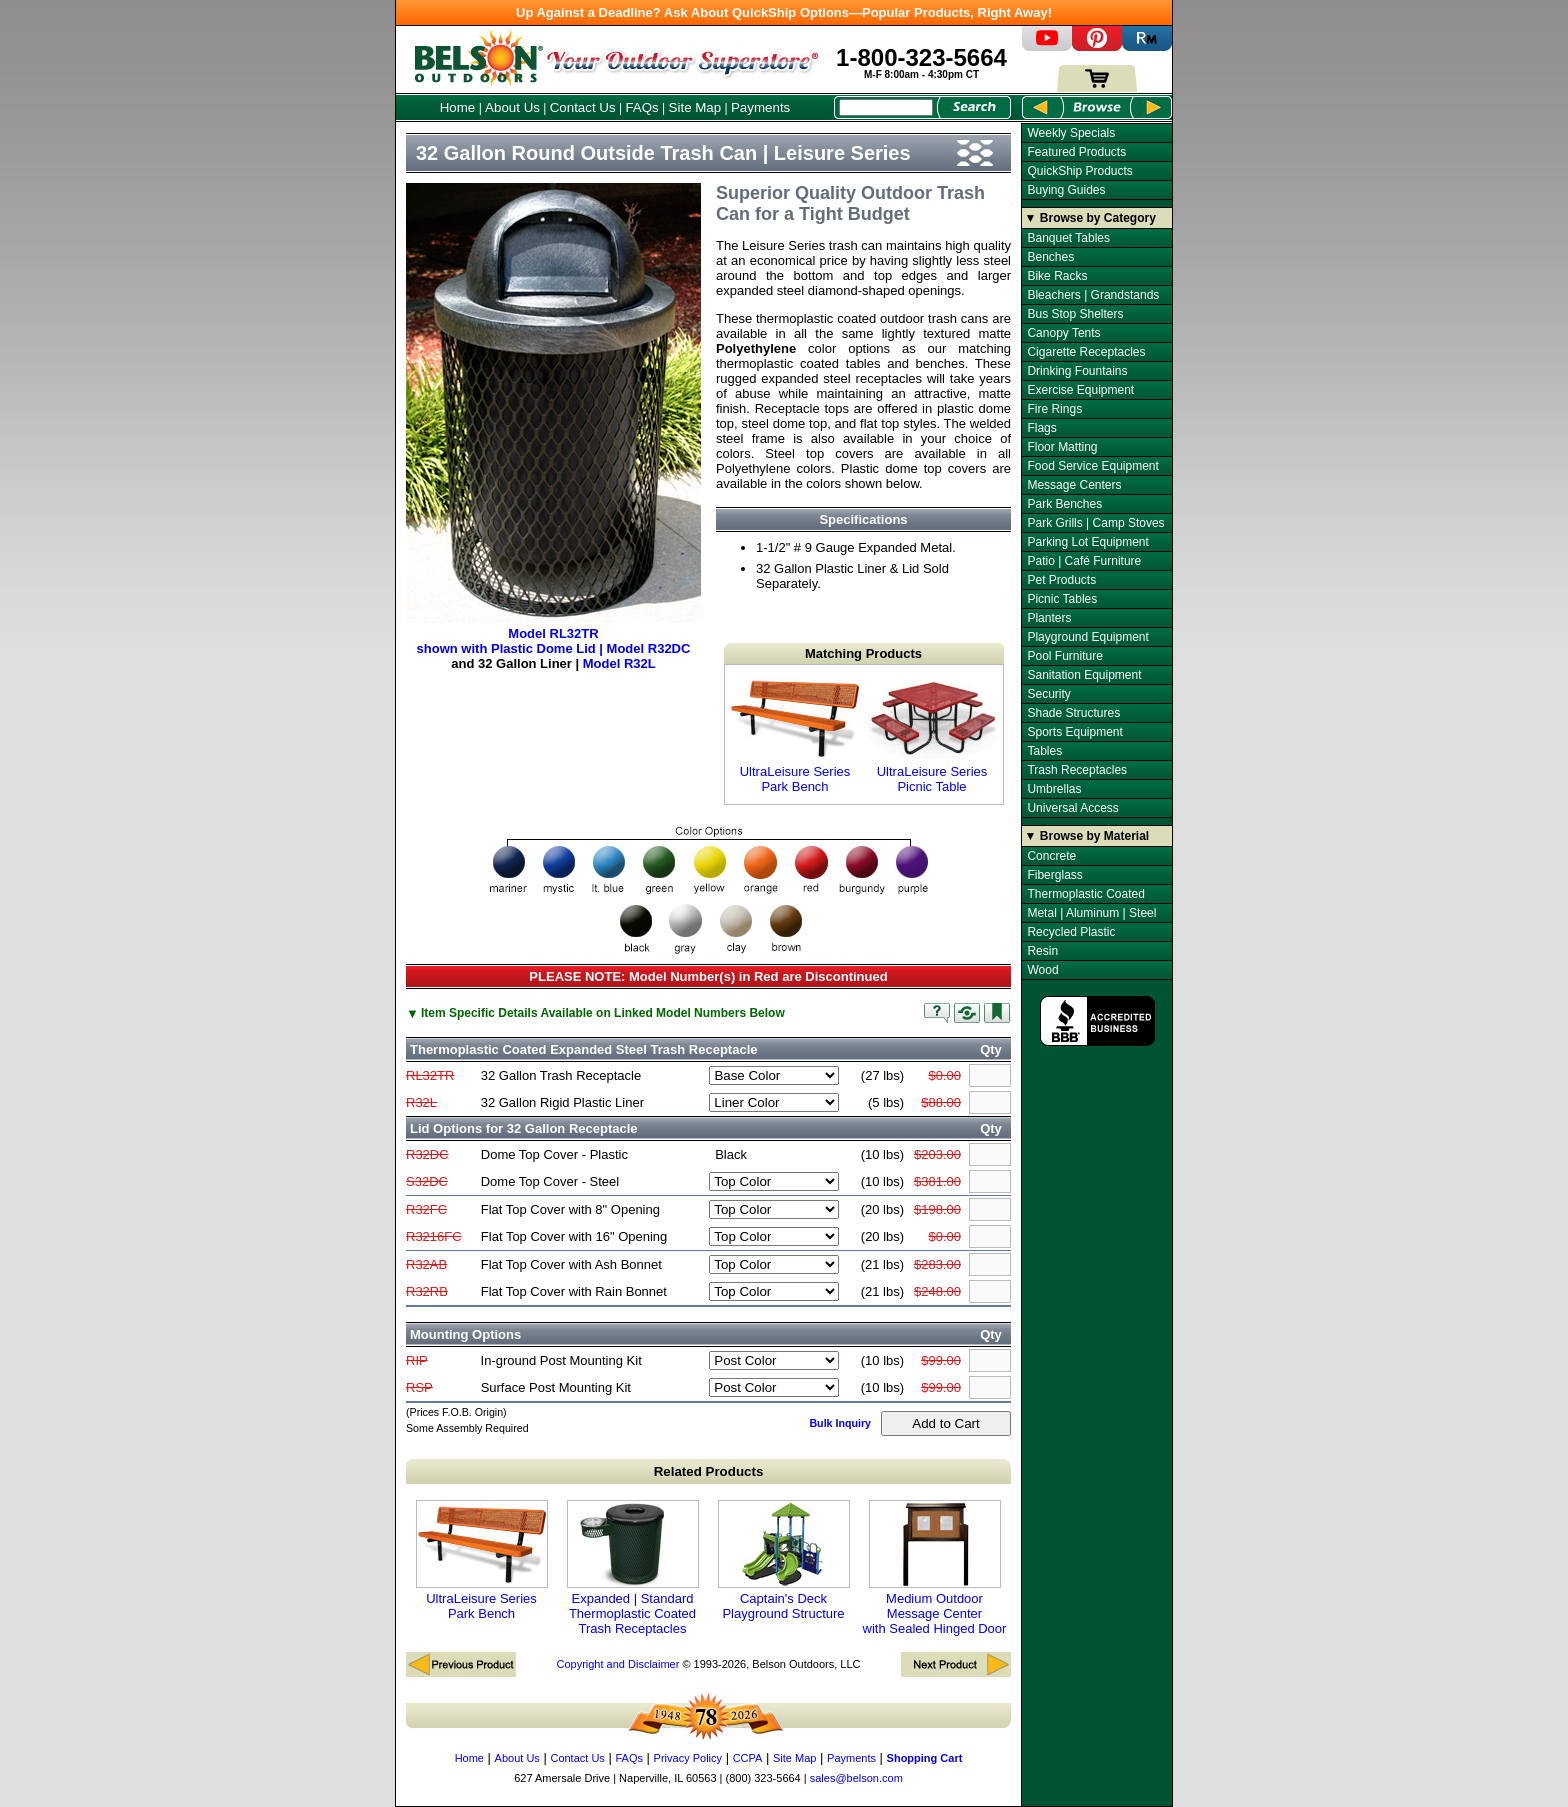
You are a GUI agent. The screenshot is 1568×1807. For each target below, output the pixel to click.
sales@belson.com (856, 1778)
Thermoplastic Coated (1085, 894)
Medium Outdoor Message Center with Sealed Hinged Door (935, 1568)
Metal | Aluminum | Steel (1091, 913)
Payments (760, 107)
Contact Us (583, 107)
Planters (1049, 618)
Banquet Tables (1068, 238)
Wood (1042, 970)
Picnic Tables (1062, 599)
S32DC (427, 1181)
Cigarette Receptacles (1086, 352)
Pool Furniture (1064, 656)
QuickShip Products (1079, 171)
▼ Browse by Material (1087, 836)
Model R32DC (649, 648)
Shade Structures (1073, 713)
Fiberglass (1054, 875)
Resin (1042, 951)
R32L (421, 1102)
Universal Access (1072, 808)
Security (1048, 694)
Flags (1041, 428)
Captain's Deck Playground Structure (784, 1560)
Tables (1044, 751)
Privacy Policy (688, 1758)
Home (458, 107)
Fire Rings (1054, 409)
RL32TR (430, 1075)
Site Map (695, 107)
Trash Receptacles (1077, 770)
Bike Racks (1057, 276)
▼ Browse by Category (1090, 218)
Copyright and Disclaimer (617, 1664)
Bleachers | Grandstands (1093, 295)
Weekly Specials (1071, 133)
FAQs (641, 107)
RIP (417, 1360)
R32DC (427, 1154)
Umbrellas (1054, 789)
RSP (419, 1387)
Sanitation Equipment (1084, 675)
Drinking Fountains (1077, 371)
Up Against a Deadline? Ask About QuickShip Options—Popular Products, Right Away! (784, 12)
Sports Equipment (1074, 732)
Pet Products (1061, 580)
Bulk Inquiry (840, 1423)
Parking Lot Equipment (1087, 542)
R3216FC (434, 1236)
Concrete (1051, 856)
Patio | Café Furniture (1084, 561)
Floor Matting (1062, 447)
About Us (512, 107)
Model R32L (619, 663)
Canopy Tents (1063, 333)
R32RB (427, 1291)
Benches (1050, 257)
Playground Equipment (1087, 637)
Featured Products (1076, 152)
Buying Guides (1066, 190)
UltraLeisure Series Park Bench (795, 734)
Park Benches (1064, 504)
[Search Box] (886, 107)
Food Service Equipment (1092, 466)
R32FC (426, 1209)
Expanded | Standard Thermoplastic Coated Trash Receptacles (633, 1568)
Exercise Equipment (1080, 390)
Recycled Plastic (1071, 932)
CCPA (748, 1758)
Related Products (709, 1471)
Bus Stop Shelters (1075, 314)
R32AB (426, 1264)
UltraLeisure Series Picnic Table (932, 734)
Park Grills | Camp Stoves (1095, 523)
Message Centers (1074, 485)
